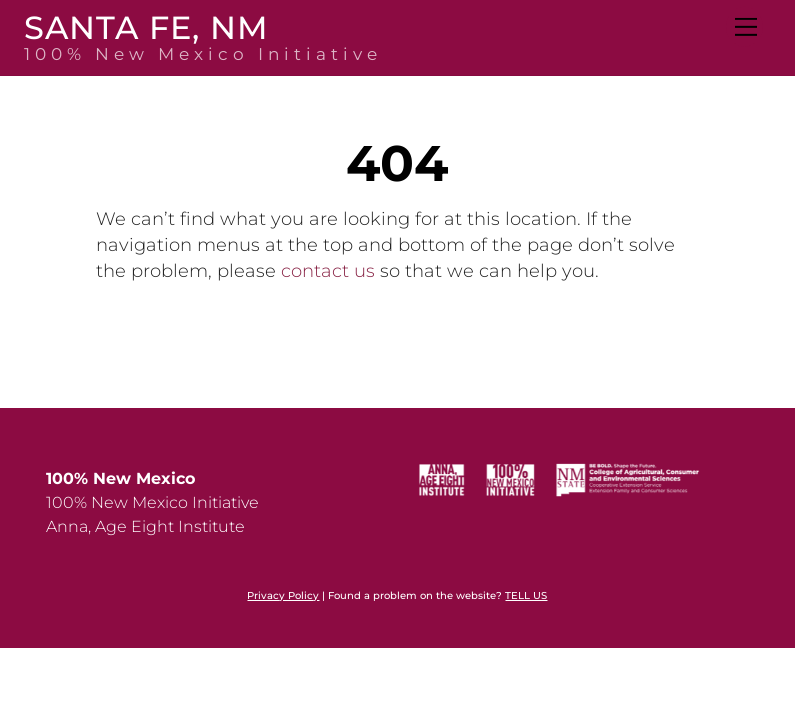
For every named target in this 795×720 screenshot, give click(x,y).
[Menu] (744, 27)
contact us (328, 271)
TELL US (526, 595)
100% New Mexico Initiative (152, 502)
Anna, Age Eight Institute (145, 526)
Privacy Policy (283, 595)
